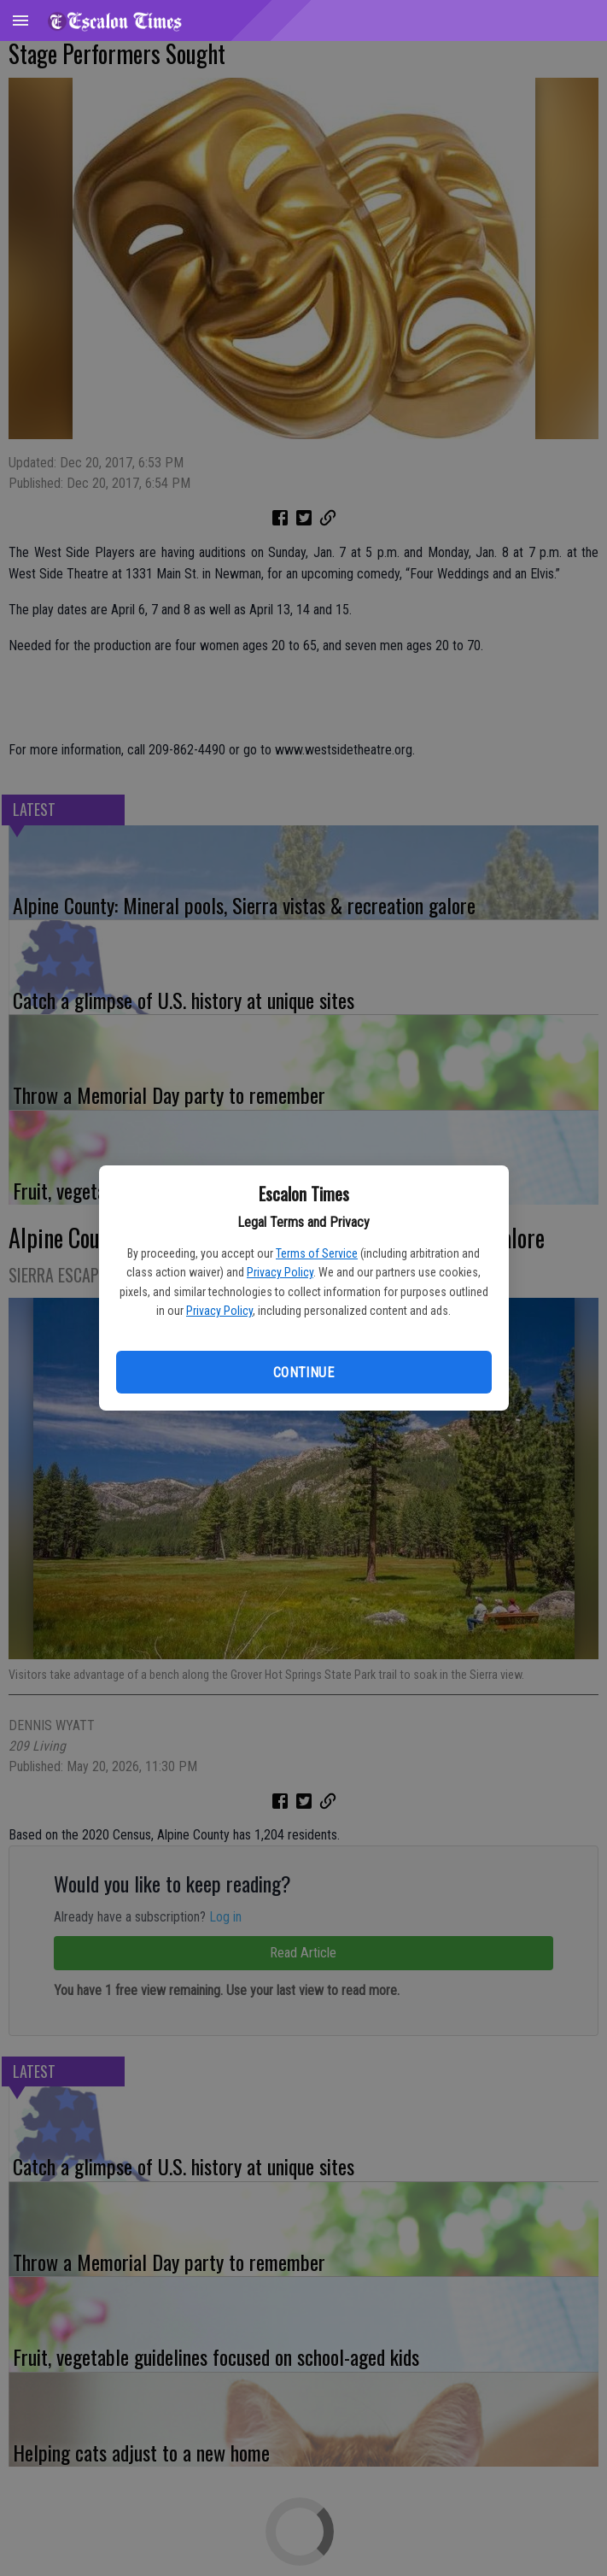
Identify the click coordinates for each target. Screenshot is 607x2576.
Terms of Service (317, 1253)
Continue (303, 1372)
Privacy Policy (280, 1272)
